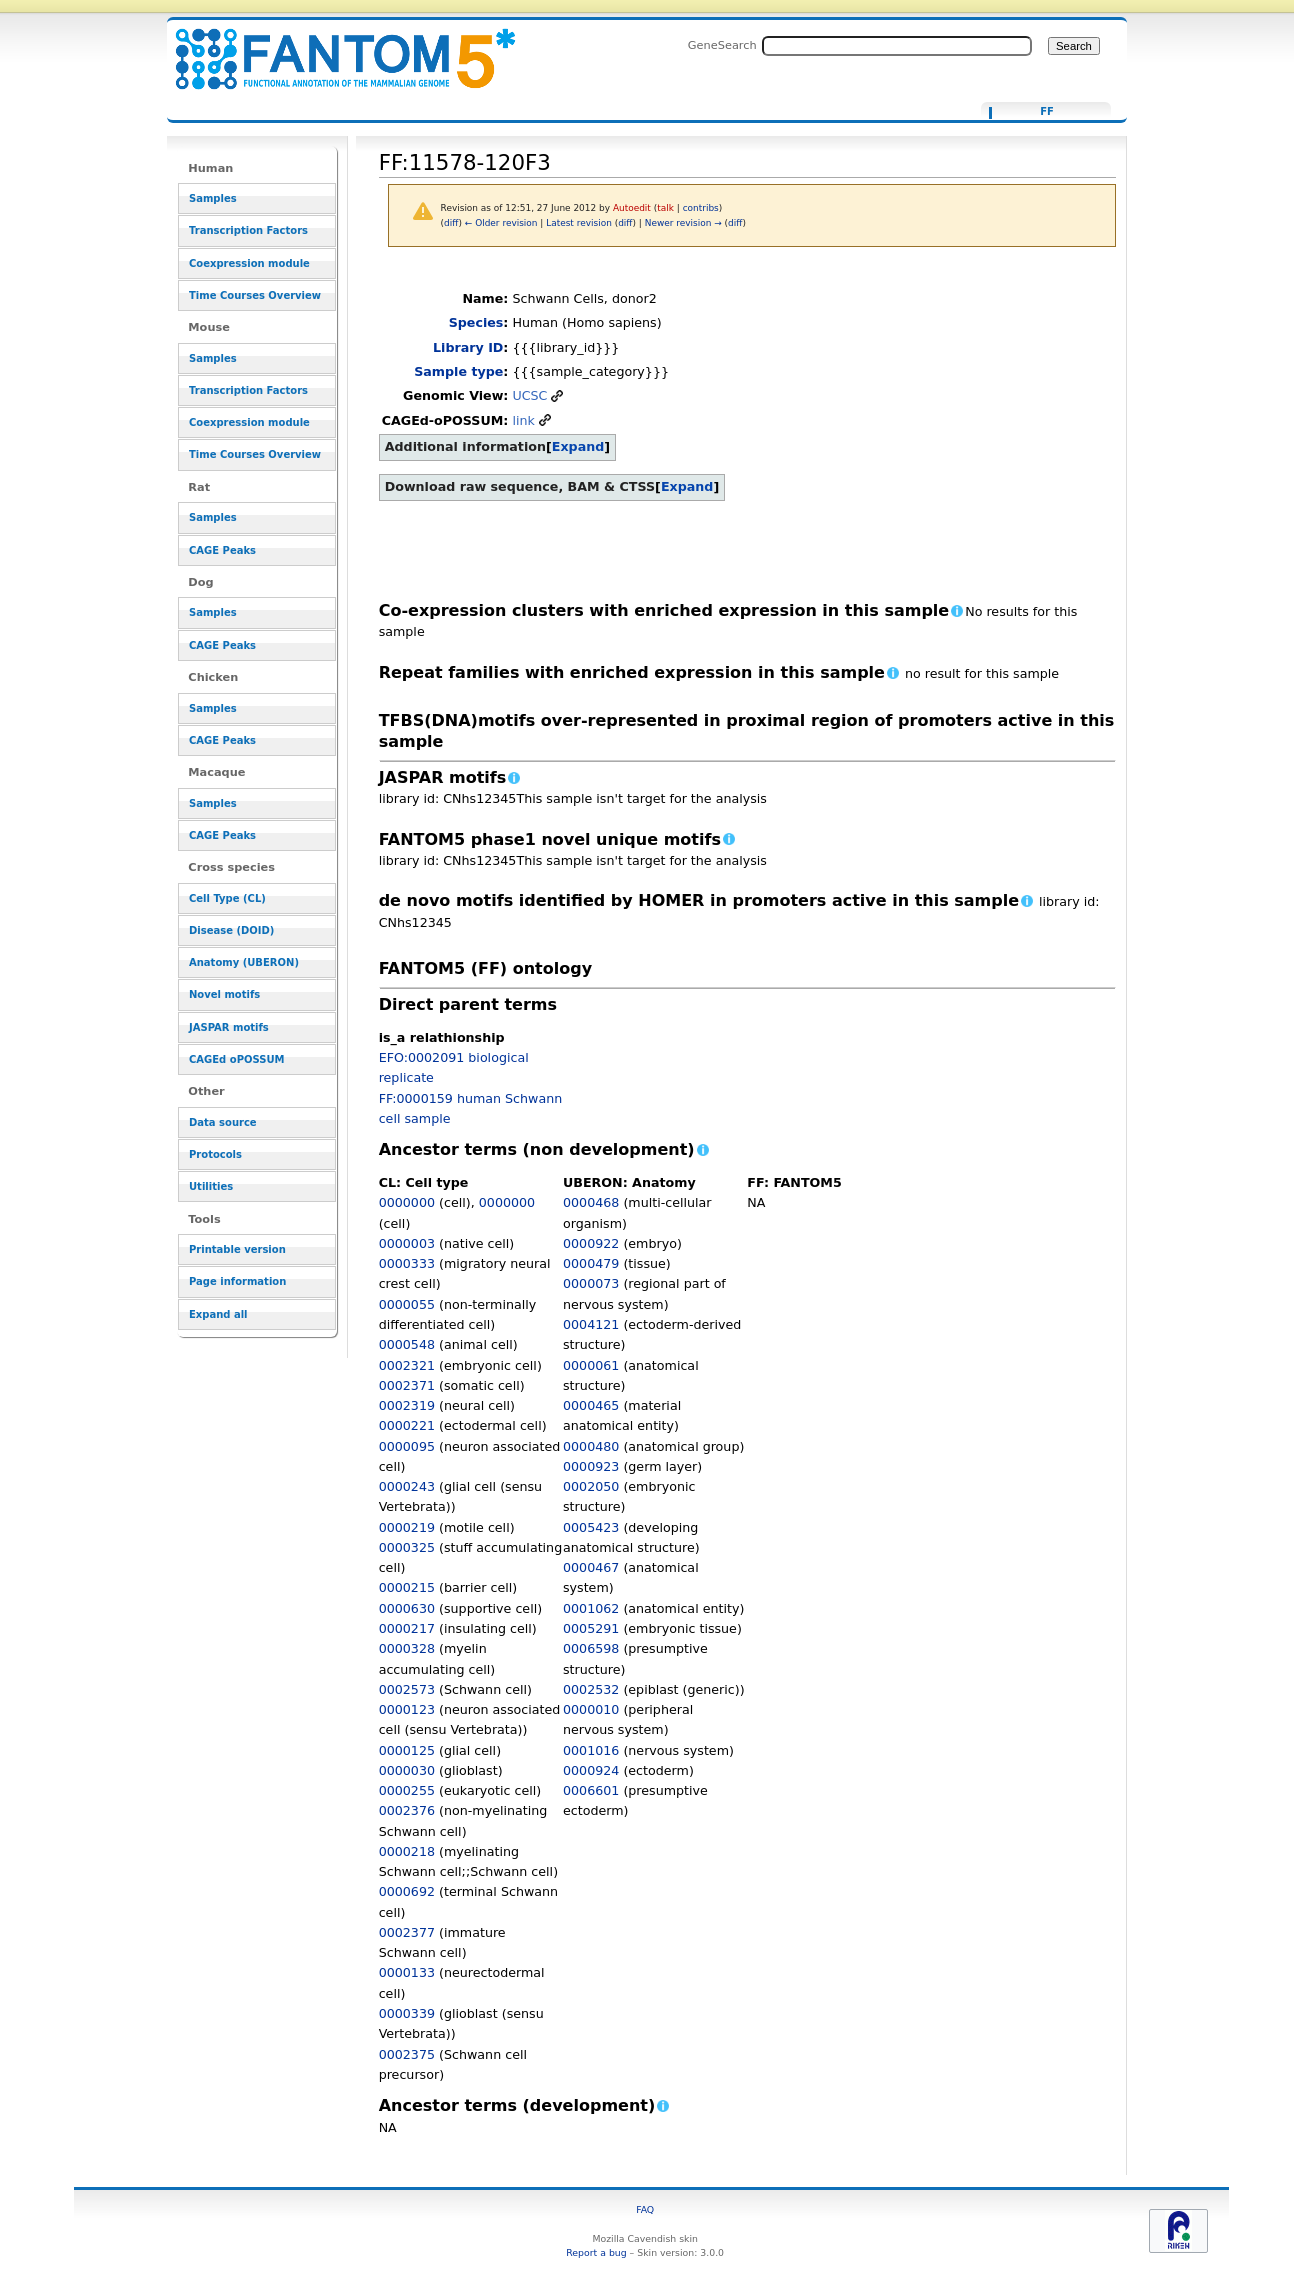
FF (1047, 112)
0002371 (407, 1385)
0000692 (407, 1891)
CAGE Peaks (222, 550)
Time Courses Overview (255, 295)
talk (665, 208)
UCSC (529, 395)
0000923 (591, 1466)
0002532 (591, 1689)
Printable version (237, 1249)
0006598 (591, 1648)
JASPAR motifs (229, 1027)
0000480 (591, 1446)
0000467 (591, 1567)
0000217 (407, 1628)
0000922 (591, 1243)
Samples (213, 198)
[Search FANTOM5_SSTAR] (897, 46)
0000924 (591, 1770)
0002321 (407, 1365)
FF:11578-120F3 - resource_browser (333, 47)
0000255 (407, 1790)
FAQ (645, 2209)
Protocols (215, 1154)
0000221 (407, 1425)
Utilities (211, 1186)
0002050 (591, 1486)
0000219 (407, 1527)
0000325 (407, 1547)
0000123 (407, 1709)
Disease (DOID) (231, 930)
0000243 (407, 1486)
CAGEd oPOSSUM (236, 1059)
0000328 (407, 1648)
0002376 (407, 1810)
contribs (701, 208)
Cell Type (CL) (227, 898)
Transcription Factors (248, 230)
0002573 (407, 1689)
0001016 (591, 1750)
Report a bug (596, 2252)
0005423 (591, 1527)
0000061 (591, 1365)
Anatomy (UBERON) (244, 962)
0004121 (591, 1324)
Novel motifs (224, 994)
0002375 (407, 2054)
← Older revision (501, 223)
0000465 (591, 1405)
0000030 (407, 1770)
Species (476, 322)
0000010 (591, 1709)
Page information (237, 1281)
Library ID (468, 347)
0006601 (591, 1790)
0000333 (407, 1263)
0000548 (407, 1344)
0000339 (407, 2013)
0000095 (407, 1446)
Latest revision (579, 223)
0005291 (591, 1628)
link (523, 420)
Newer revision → (683, 223)
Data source (223, 1122)
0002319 (407, 1405)
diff (451, 223)
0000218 (407, 1851)
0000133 (407, 1972)
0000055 (407, 1304)
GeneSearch (722, 45)
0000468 (591, 1202)
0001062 (591, 1608)
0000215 (407, 1587)
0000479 (591, 1263)
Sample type (458, 371)
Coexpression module (249, 263)
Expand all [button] (218, 1314)
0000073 (591, 1283)
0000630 (407, 1608)
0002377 (407, 1932)
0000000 (407, 1202)
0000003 (407, 1243)
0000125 (407, 1750)
